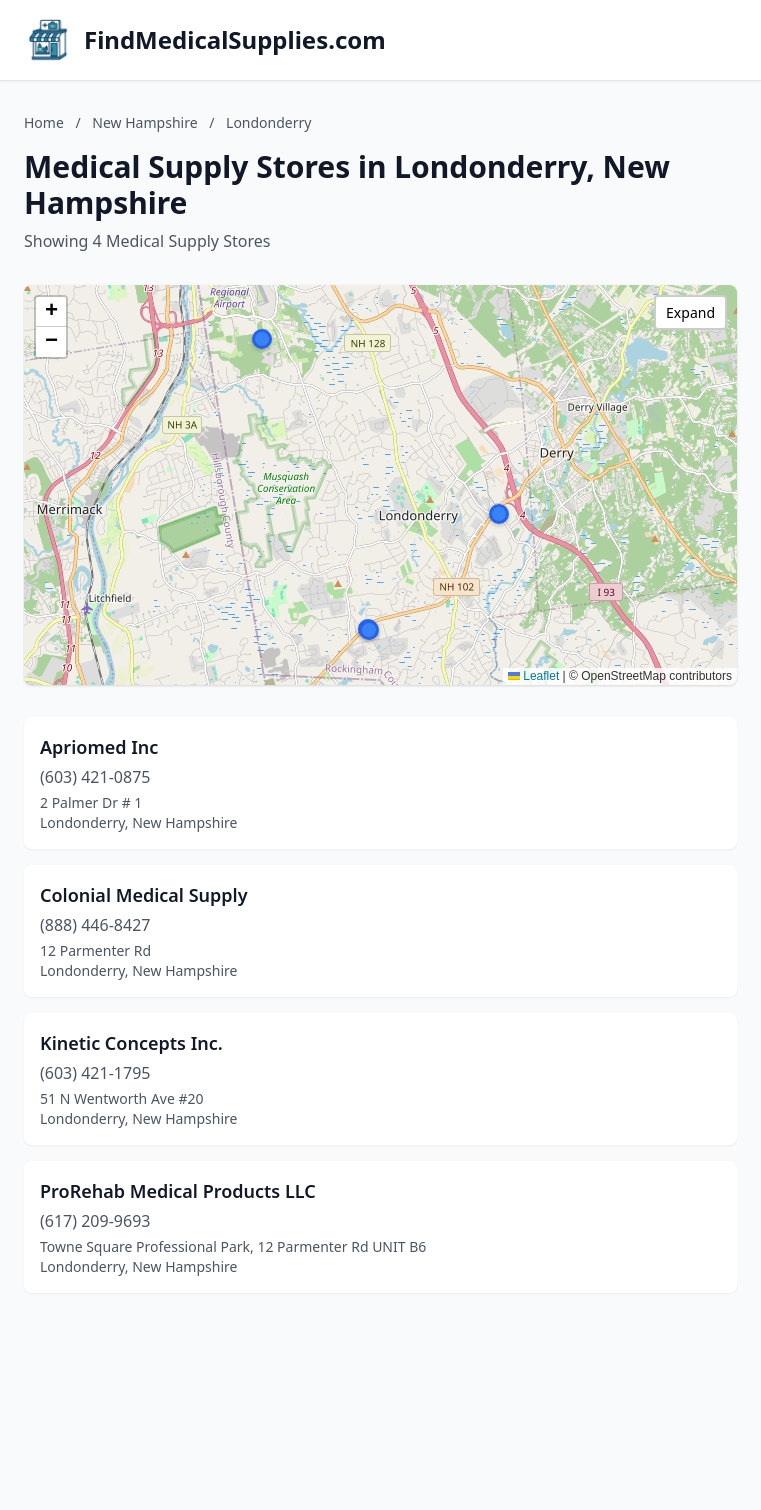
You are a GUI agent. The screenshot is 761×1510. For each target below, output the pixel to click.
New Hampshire (144, 122)
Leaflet (533, 676)
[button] (499, 514)
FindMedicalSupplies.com (235, 40)
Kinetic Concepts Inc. (131, 1043)
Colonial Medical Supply (144, 895)
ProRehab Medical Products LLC (178, 1191)
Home (44, 122)
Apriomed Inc (99, 747)
